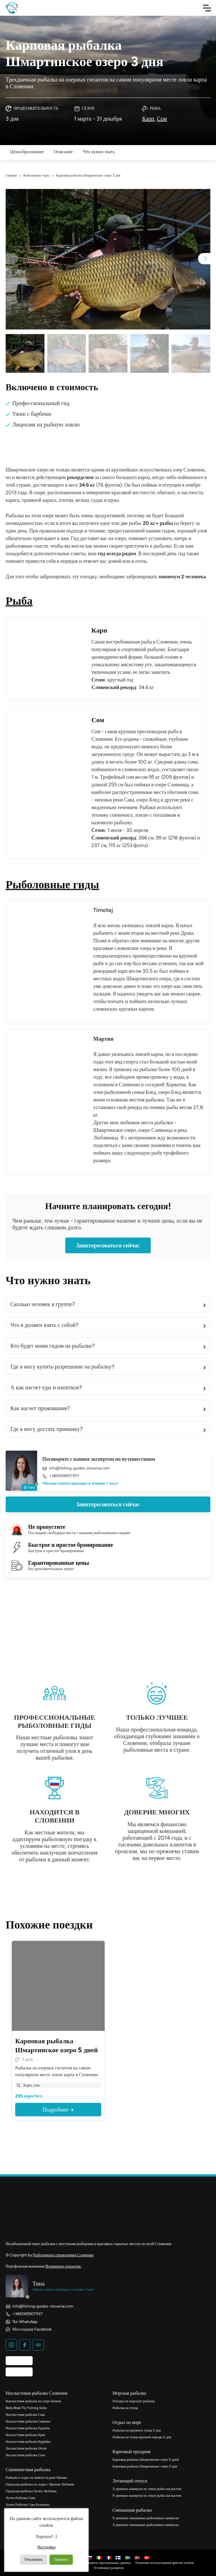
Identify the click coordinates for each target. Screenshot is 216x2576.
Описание (63, 151)
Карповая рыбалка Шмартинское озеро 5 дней (145, 2460)
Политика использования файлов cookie (165, 2563)
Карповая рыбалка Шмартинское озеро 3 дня (144, 2466)
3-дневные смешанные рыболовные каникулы (145, 2525)
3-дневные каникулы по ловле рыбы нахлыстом (146, 2489)
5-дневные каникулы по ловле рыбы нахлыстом (146, 2496)
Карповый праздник (131, 2451)
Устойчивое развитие (108, 2568)
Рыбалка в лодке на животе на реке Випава (36, 2478)
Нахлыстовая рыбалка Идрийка (28, 2442)
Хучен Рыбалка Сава (20, 2498)
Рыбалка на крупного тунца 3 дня (136, 2430)
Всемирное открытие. (64, 2266)
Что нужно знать (99, 151)
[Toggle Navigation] (207, 7)
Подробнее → (58, 2109)
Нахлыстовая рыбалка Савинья (28, 2421)
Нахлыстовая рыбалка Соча (25, 2455)
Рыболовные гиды (52, 884)
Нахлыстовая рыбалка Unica (26, 2448)
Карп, (149, 118)
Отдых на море (126, 2422)
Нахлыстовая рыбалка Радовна (28, 2428)
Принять (61, 2559)
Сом (162, 118)
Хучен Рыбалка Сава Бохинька (28, 2505)
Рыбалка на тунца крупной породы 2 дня (141, 2437)
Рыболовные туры (36, 175)
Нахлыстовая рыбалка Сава (25, 2415)
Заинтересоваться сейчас (108, 1245)
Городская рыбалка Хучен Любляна (31, 2491)
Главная (11, 175)
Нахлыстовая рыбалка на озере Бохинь (33, 2401)
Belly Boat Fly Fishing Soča (26, 2408)
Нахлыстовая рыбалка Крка (25, 2435)
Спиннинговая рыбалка (28, 2469)
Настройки (46, 2547)
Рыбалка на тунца (125, 2408)
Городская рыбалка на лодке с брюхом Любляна (40, 2484)
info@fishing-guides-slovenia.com (76, 1468)
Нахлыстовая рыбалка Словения (37, 2393)
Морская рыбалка (129, 2393)
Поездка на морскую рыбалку (133, 2401)
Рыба (19, 601)
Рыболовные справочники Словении (63, 2255)
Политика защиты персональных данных (101, 2563)
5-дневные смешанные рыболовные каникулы (145, 2518)
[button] (204, 258)
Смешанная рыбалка (132, 2510)
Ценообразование (27, 151)
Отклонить (33, 2559)
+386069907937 (60, 1476)
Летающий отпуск (129, 2481)
